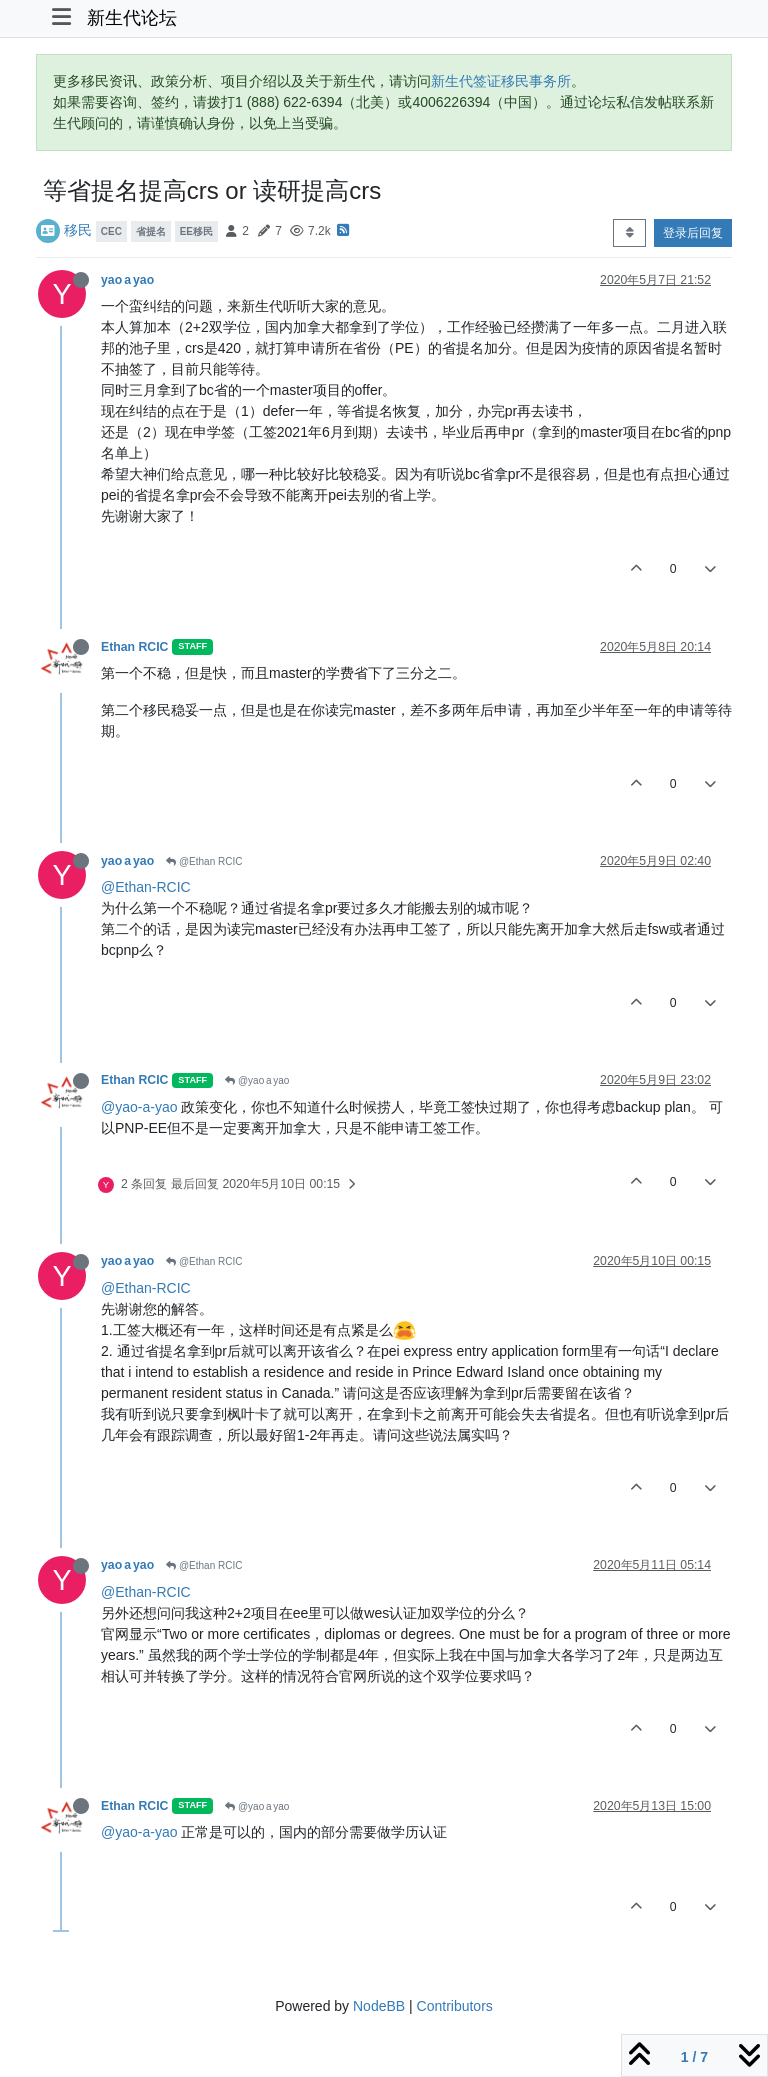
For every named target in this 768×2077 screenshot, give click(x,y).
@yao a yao (257, 1080)
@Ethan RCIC (204, 861)
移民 (78, 230)
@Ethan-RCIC (146, 887)
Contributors (455, 2006)
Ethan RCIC (134, 647)
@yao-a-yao (139, 1107)
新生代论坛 (132, 18)
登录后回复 (693, 233)
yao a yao (127, 280)
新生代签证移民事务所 (501, 81)
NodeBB (379, 2006)
